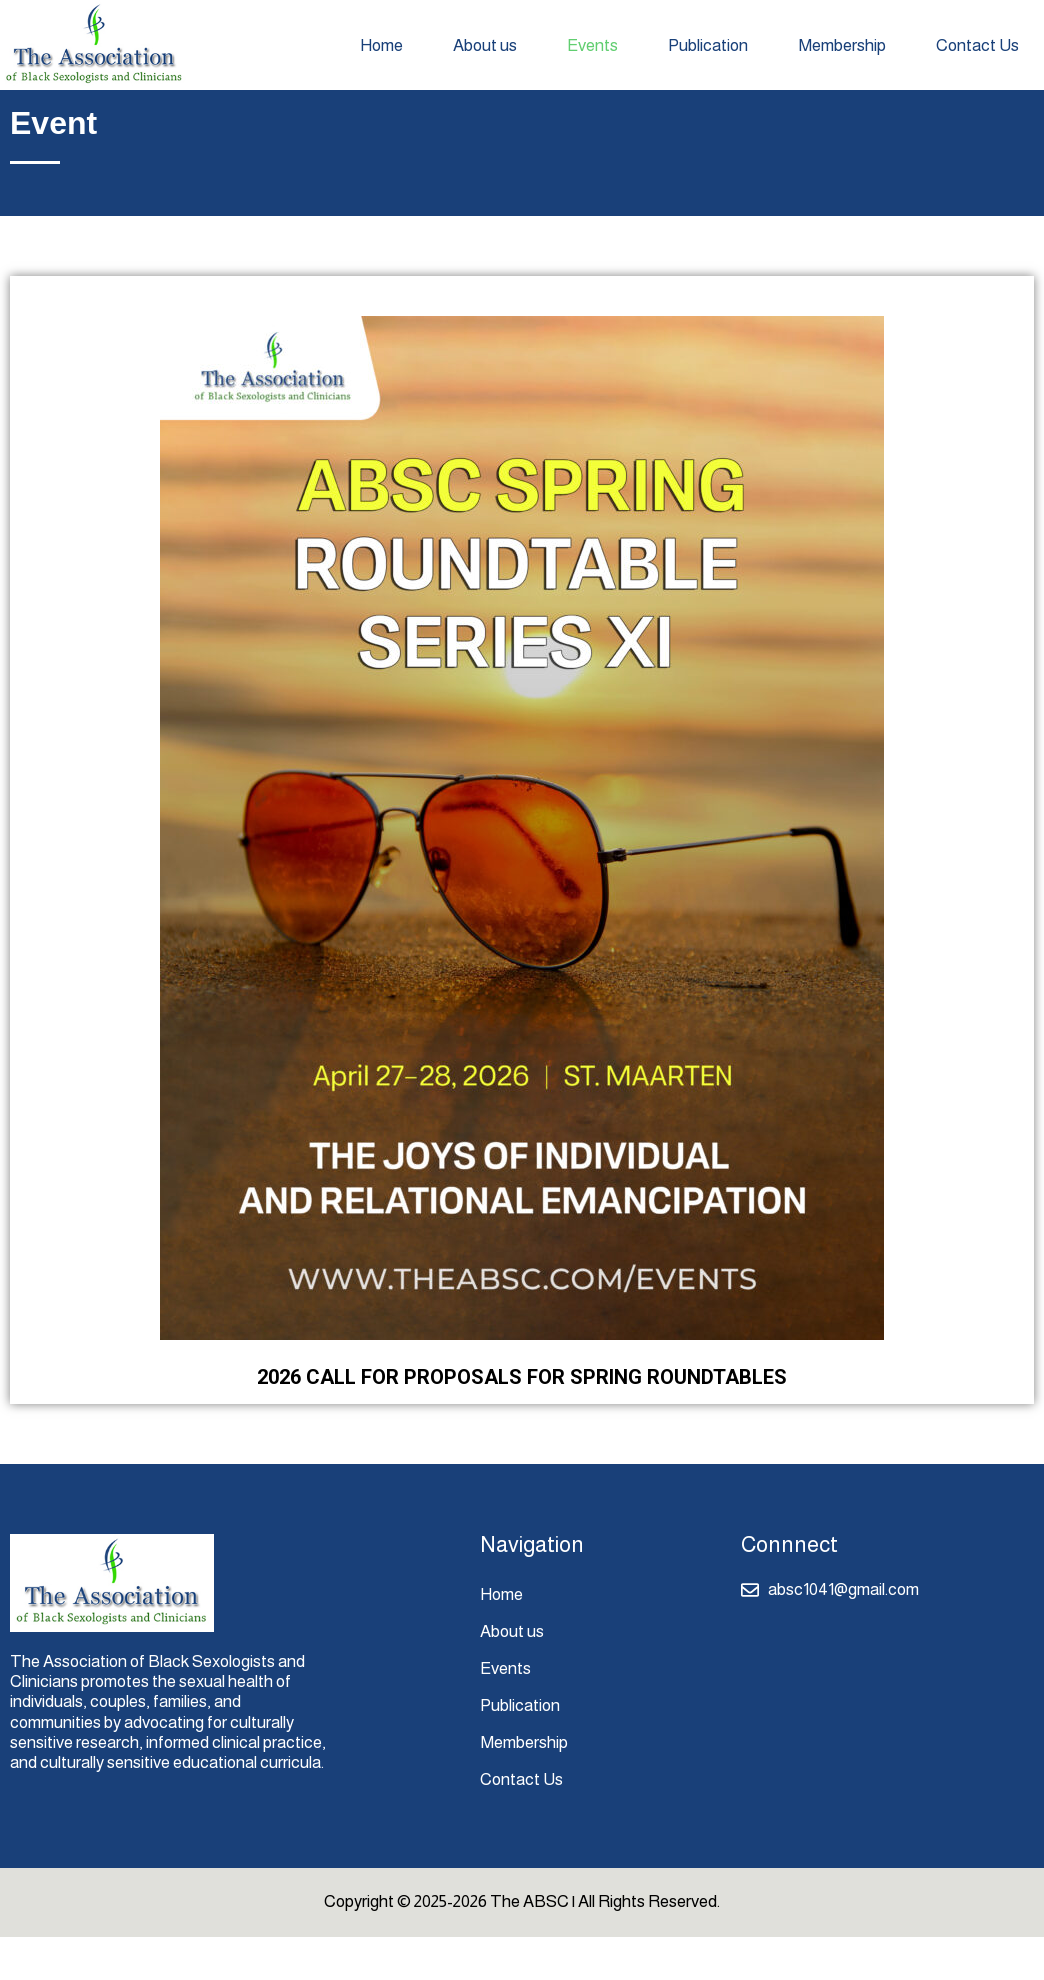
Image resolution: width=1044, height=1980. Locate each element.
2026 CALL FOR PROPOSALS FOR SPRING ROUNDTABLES (522, 1420)
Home (381, 45)
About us (485, 45)
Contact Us (977, 45)
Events (592, 45)
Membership (842, 45)
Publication (708, 45)
